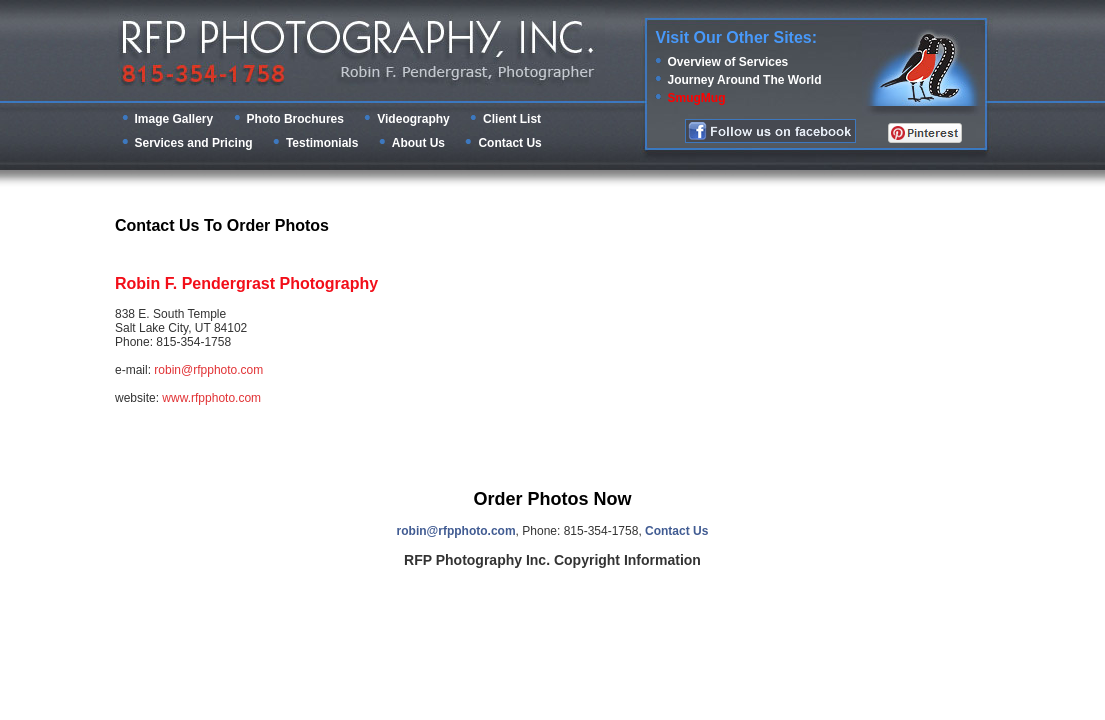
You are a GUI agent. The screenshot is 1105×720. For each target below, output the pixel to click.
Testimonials (322, 143)
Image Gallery (174, 119)
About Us (418, 143)
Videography (413, 119)
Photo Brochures (295, 119)
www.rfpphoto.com (211, 398)
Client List (512, 119)
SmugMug (697, 98)
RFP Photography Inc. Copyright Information (552, 560)
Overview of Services (728, 62)
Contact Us (509, 143)
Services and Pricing (194, 143)
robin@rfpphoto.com (208, 370)
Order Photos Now (552, 499)
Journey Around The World (745, 80)
